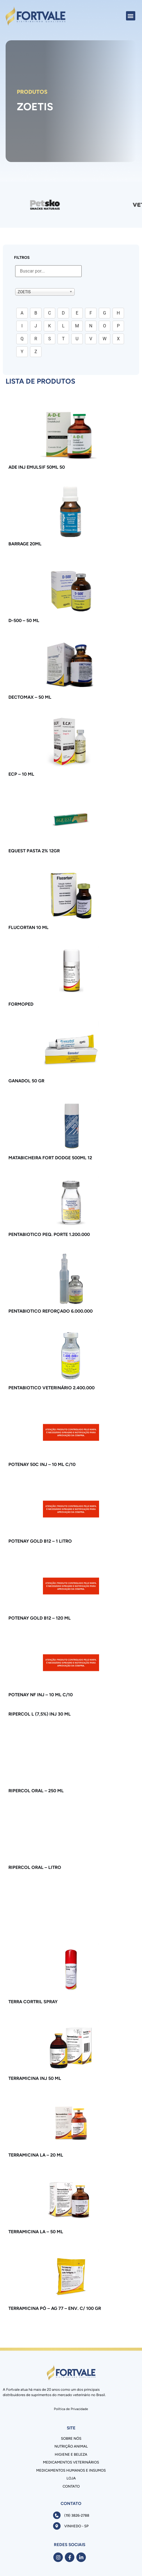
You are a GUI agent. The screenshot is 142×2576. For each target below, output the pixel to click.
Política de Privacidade (71, 2409)
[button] (130, 15)
